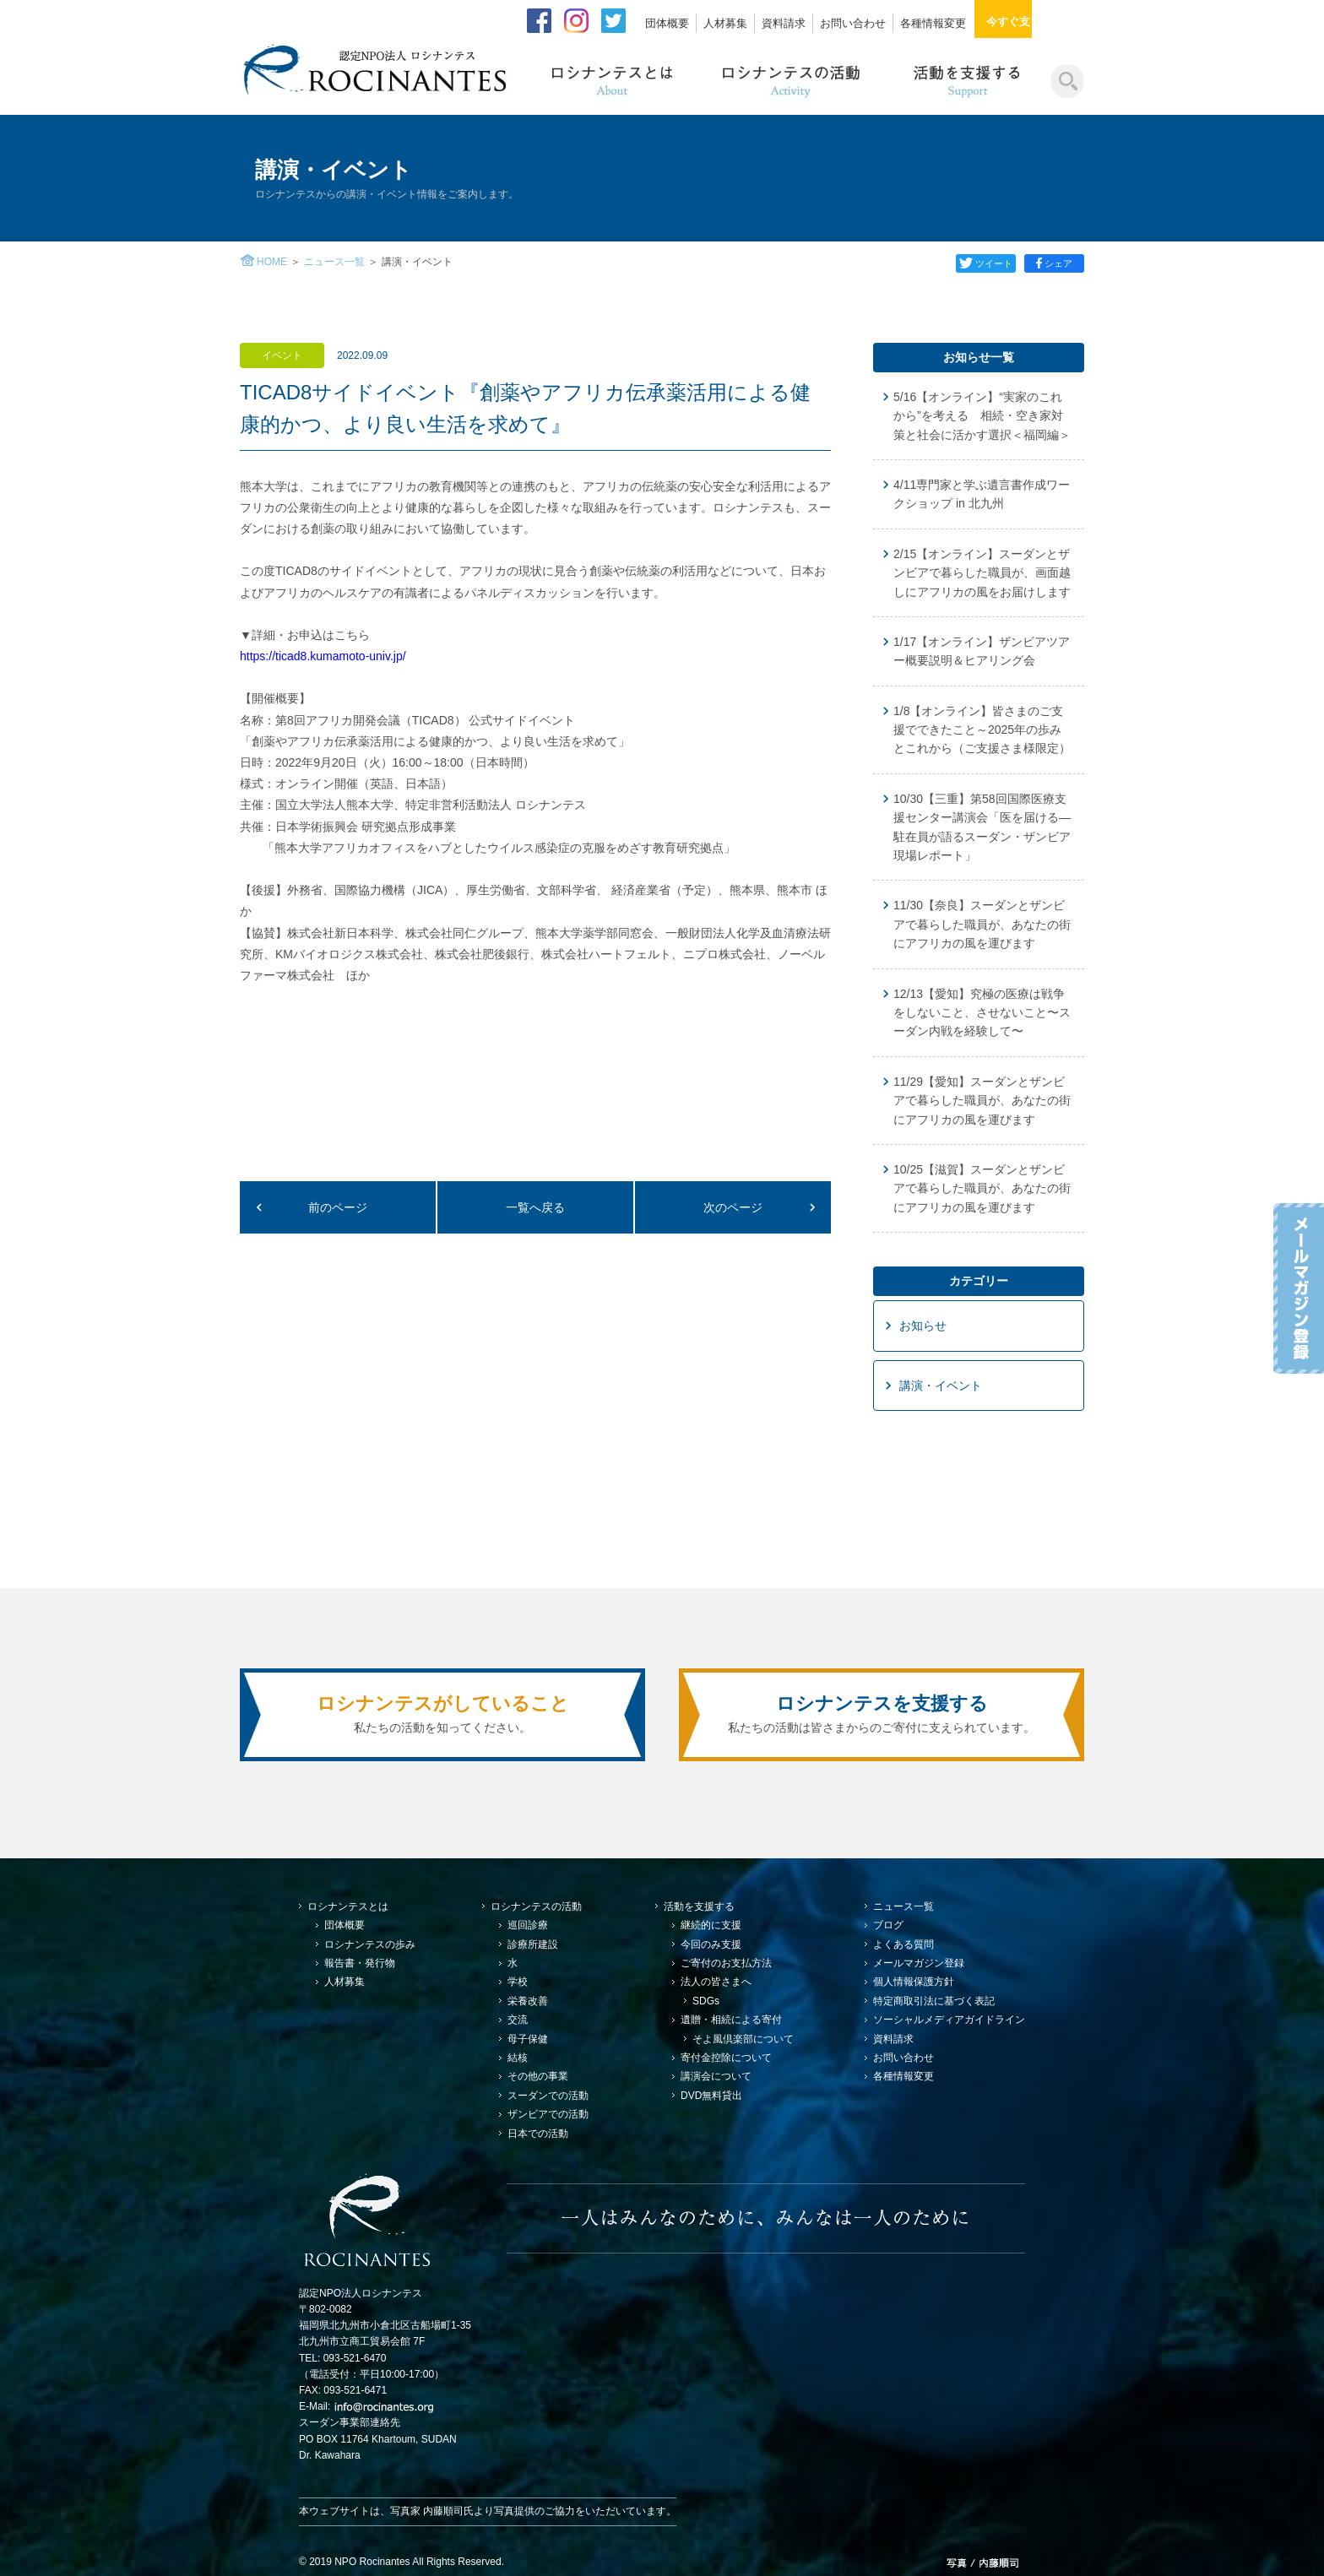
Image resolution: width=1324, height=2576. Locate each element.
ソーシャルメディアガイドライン (949, 2020)
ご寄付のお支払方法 (726, 1963)
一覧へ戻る (535, 1207)
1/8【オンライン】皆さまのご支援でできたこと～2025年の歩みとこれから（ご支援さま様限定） (982, 730)
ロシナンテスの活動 (536, 1906)
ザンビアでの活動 (548, 2114)
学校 (517, 1982)
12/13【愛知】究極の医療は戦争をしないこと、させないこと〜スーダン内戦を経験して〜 (982, 1013)
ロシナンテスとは (347, 1906)
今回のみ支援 (711, 1944)
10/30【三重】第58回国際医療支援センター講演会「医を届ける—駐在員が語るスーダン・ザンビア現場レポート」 (982, 827)
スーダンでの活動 (548, 2095)
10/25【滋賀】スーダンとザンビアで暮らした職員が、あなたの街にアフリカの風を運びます (982, 1188)
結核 (517, 2058)
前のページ (337, 1207)
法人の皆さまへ (716, 1982)
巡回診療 (527, 1925)
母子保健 (527, 2039)
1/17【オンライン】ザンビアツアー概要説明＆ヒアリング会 (981, 651)
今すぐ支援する (1034, 21)
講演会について (716, 2076)
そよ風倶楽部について (743, 2039)
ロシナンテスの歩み (369, 1944)
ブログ (888, 1925)
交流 (517, 2020)
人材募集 (725, 23)
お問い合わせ (853, 23)
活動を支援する (699, 1906)
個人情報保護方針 (913, 1982)
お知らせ (923, 1325)
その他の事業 (537, 2076)
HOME (272, 262)
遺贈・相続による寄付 (731, 2020)
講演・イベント (940, 1385)
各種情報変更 (933, 23)
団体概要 (667, 23)
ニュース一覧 (334, 262)
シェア (1055, 263)
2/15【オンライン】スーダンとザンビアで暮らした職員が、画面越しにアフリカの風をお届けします (982, 573)
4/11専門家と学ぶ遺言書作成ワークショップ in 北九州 (981, 494)
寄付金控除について (726, 2058)
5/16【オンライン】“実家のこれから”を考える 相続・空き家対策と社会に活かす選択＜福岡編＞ (982, 416)
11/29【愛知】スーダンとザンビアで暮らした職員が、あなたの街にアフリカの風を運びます (982, 1100)
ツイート (982, 263)
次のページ (732, 1207)
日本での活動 (537, 2133)
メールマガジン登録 (918, 1963)
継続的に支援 (711, 1925)
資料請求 (784, 23)
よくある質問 (903, 1944)
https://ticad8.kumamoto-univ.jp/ (323, 656)
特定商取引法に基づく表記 (934, 2001)
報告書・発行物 (359, 1963)
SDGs (705, 2001)
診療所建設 (532, 1944)
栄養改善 (527, 2001)
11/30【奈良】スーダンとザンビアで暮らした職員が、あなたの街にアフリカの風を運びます (982, 924)
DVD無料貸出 (711, 2095)
